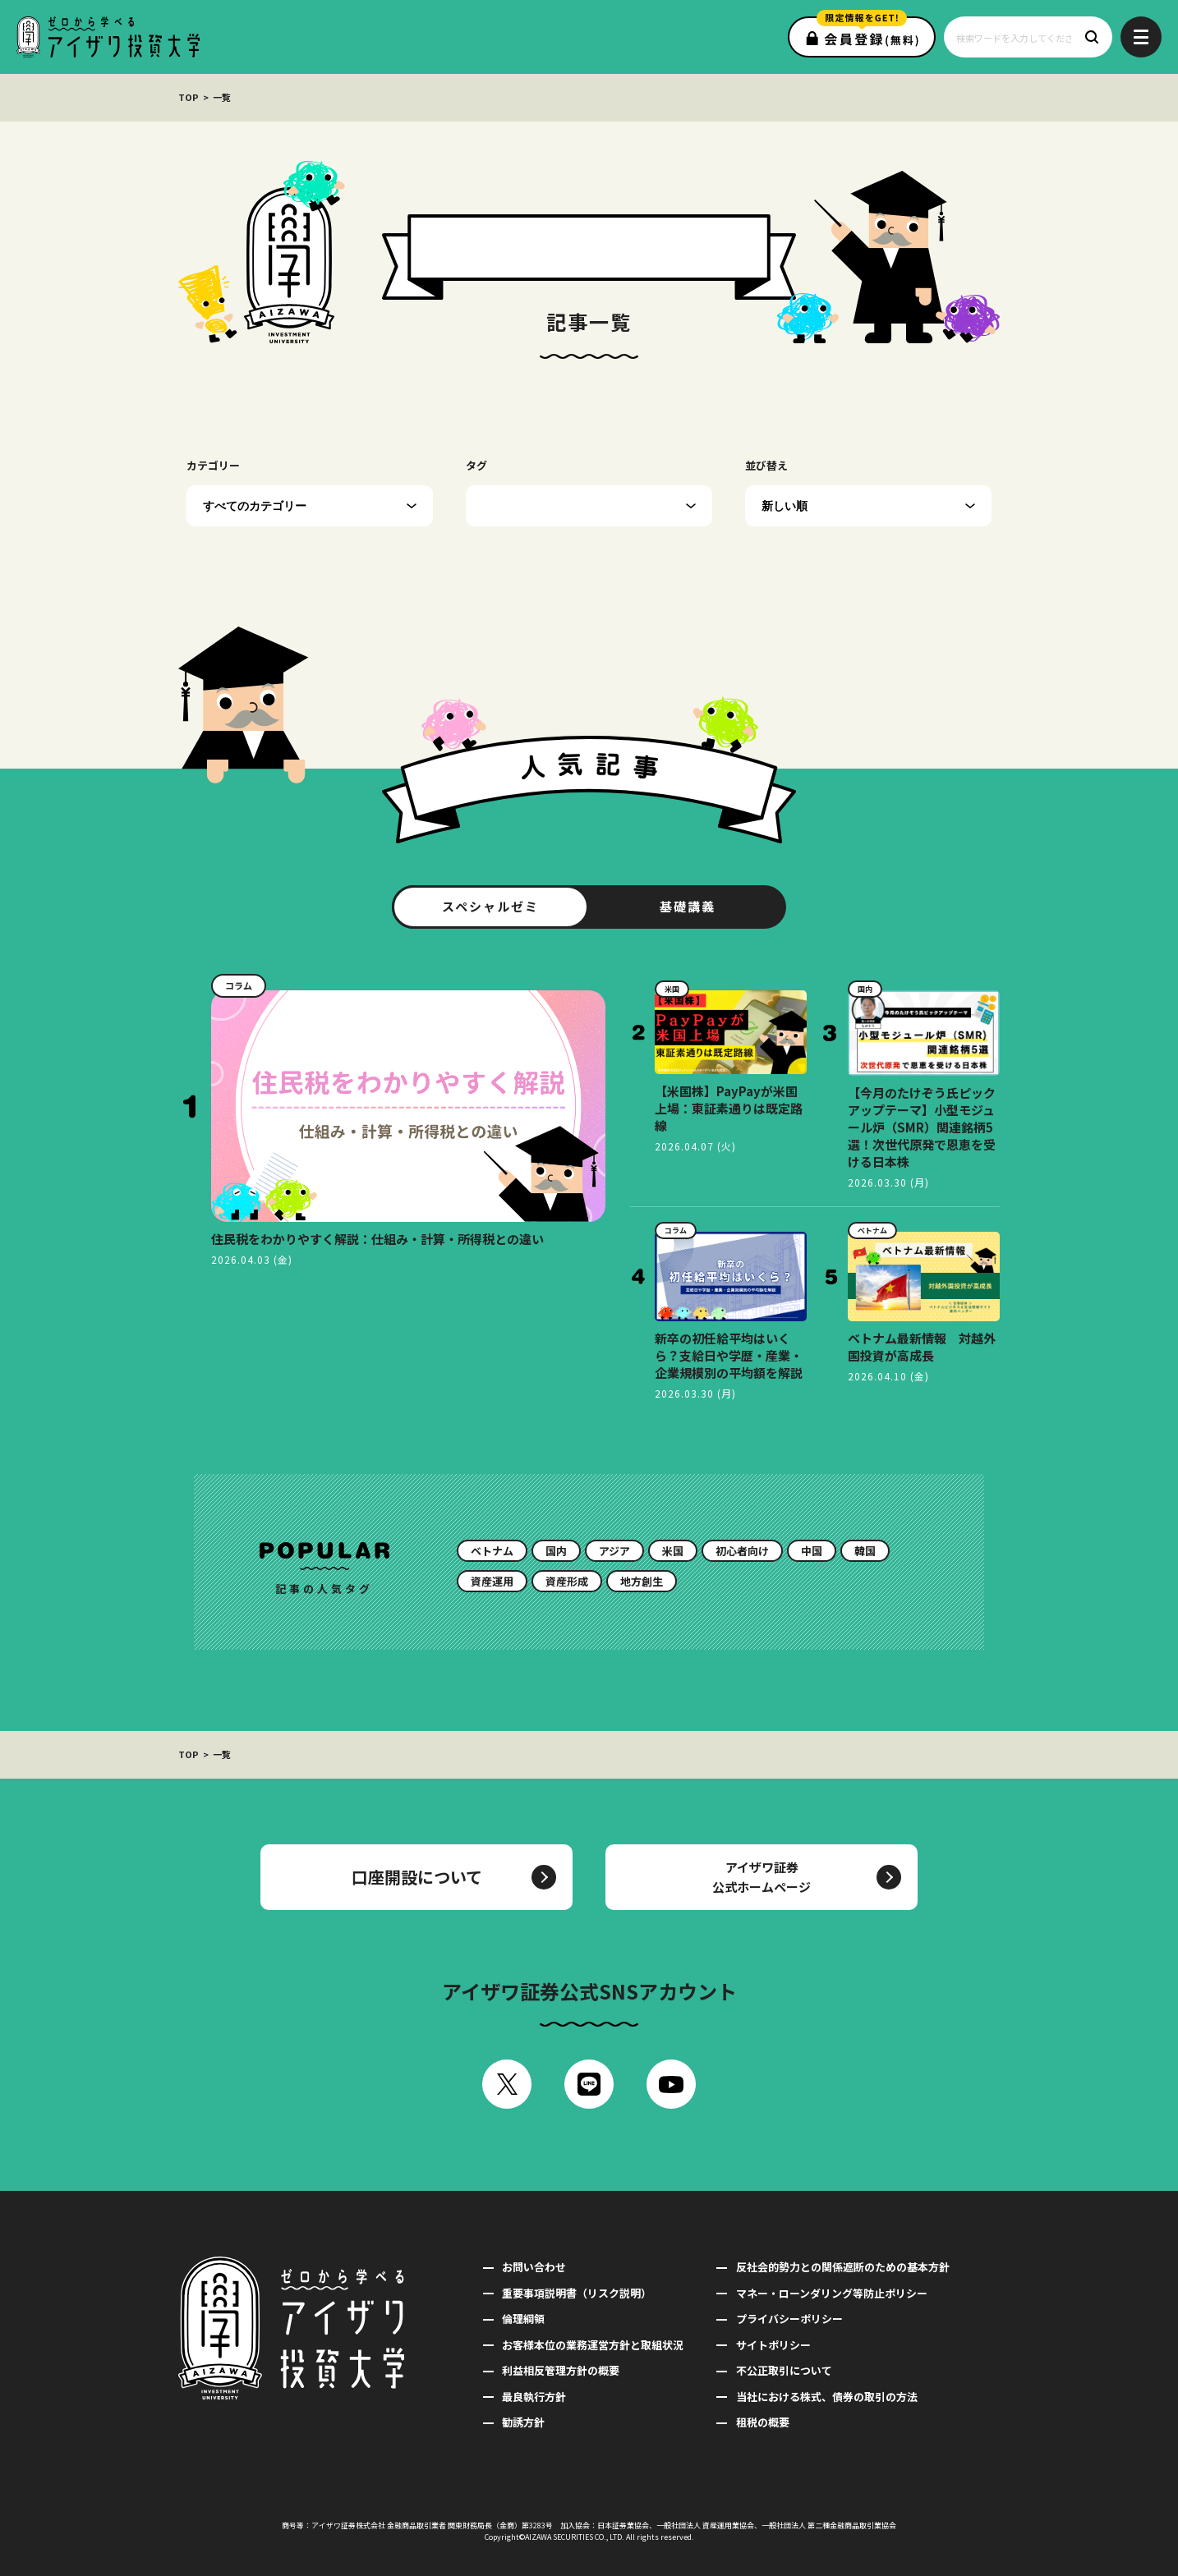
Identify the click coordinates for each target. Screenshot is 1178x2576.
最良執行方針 (534, 2396)
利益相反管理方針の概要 (560, 2370)
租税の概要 (762, 2422)
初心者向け (742, 1551)
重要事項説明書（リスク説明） (576, 2293)
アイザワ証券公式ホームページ (761, 1876)
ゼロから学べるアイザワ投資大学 (108, 36)
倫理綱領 (523, 2318)
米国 (672, 1551)
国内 (556, 1551)
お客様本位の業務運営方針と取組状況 (592, 2345)
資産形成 (566, 1581)
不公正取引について (784, 2370)
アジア (614, 1551)
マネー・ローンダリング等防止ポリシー (831, 2293)
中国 (811, 1551)
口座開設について (417, 1877)
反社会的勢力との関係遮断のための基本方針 (843, 2267)
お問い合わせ (534, 2267)
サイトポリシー (773, 2345)
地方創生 (641, 1581)
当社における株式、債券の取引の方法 (827, 2396)
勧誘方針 (523, 2422)
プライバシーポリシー (789, 2318)
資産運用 (492, 1581)
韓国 (865, 1551)
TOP (188, 96)
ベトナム (492, 1551)
